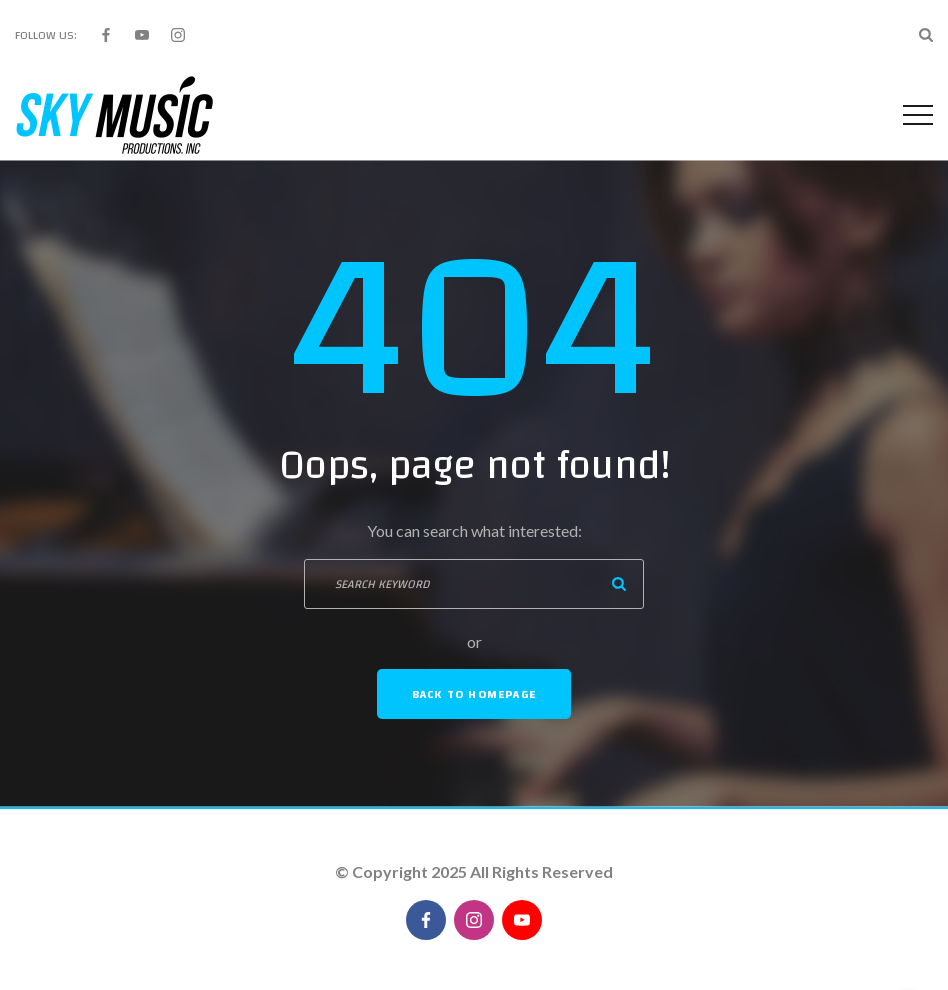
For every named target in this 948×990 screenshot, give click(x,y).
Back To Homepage (474, 694)
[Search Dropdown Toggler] (926, 35)
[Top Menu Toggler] (918, 115)
